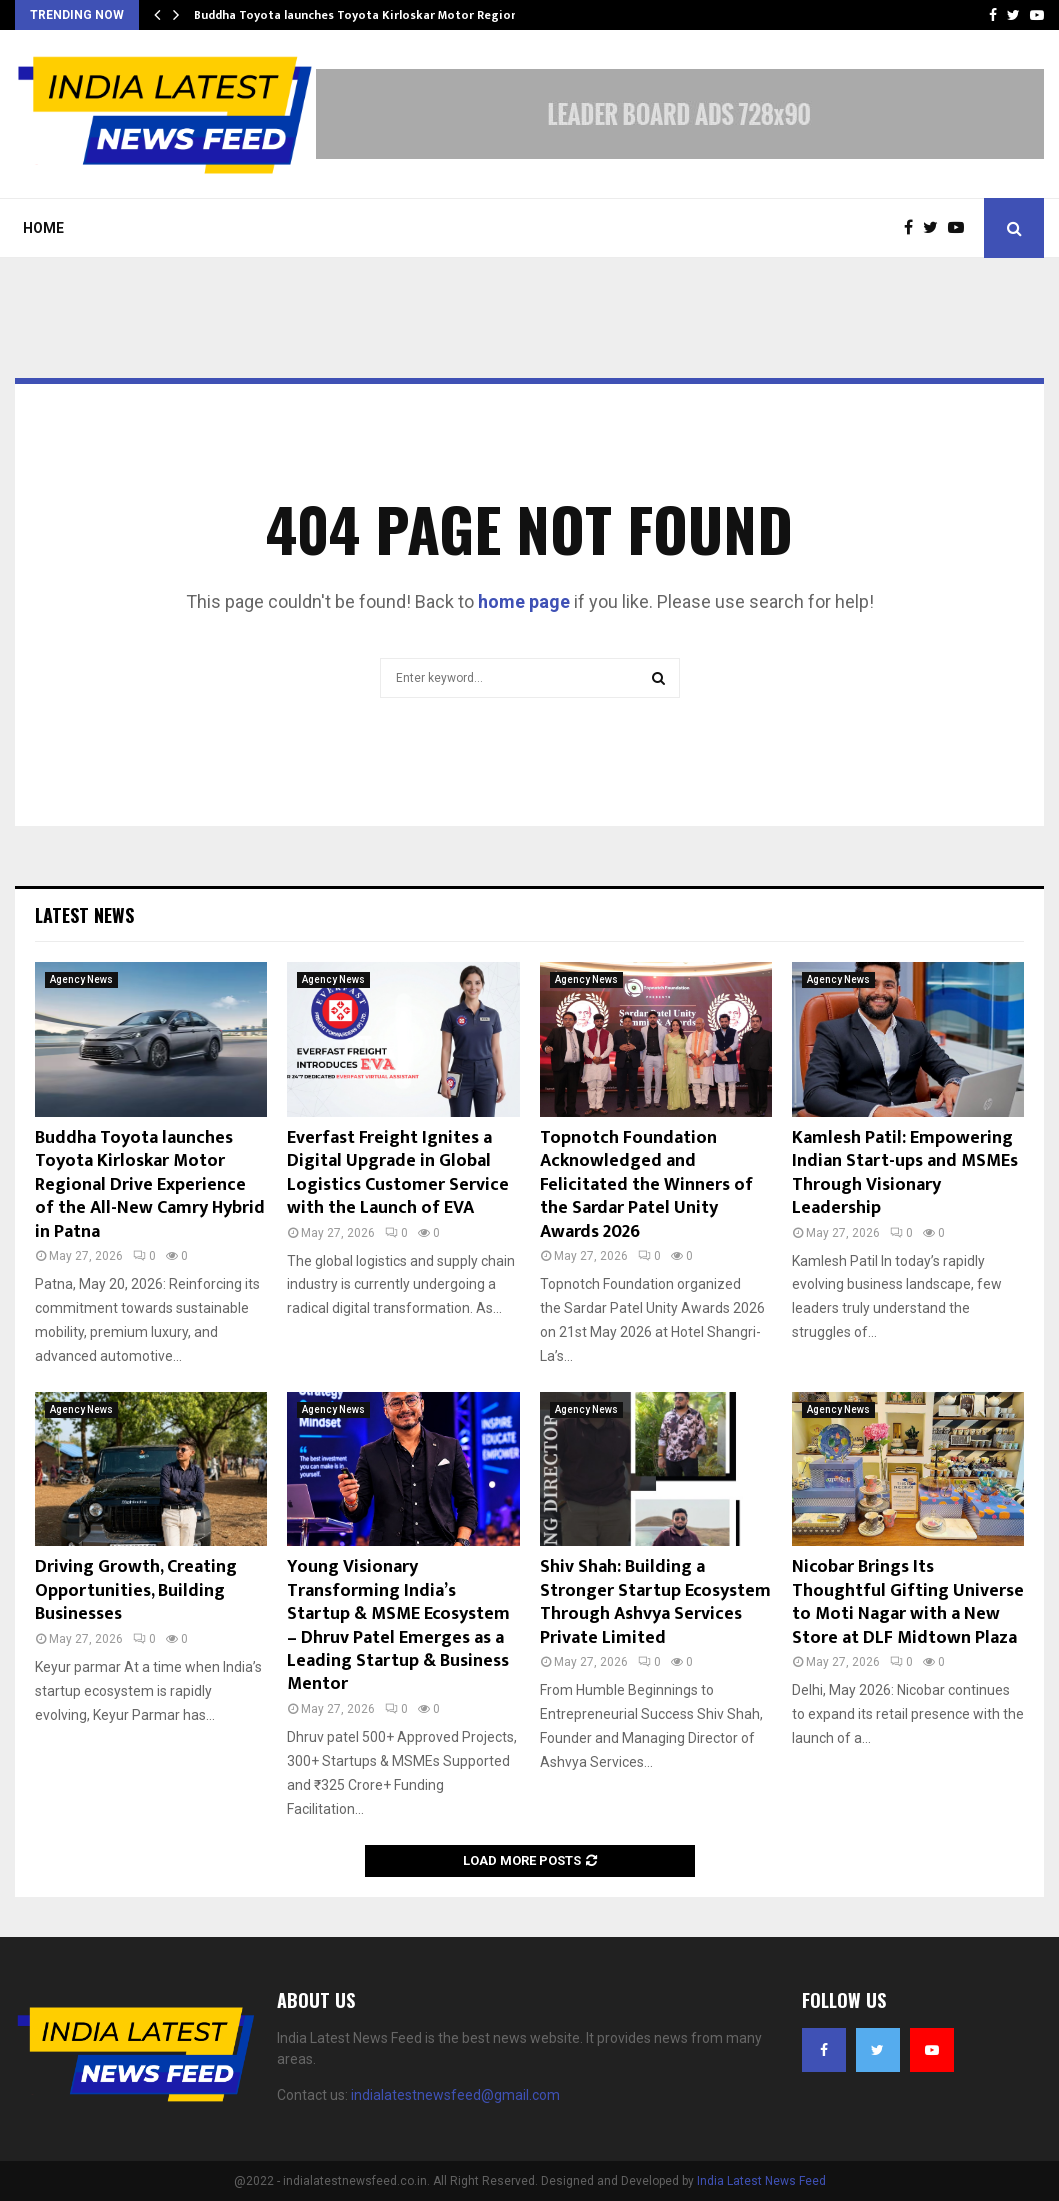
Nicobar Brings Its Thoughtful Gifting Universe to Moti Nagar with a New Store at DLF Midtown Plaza (908, 1602)
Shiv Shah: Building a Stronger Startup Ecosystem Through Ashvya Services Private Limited (655, 1602)
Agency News (81, 979)
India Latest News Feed (761, 2181)
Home (43, 228)
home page (524, 601)
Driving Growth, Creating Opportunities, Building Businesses (136, 1590)
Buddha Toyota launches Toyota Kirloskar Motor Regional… (366, 15)
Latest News (84, 915)
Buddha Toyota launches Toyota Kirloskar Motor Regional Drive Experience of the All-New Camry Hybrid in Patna (150, 1185)
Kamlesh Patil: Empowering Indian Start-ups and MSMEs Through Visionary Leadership (905, 1173)
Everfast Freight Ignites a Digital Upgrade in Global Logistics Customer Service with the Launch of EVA (400, 1173)
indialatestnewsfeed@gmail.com (455, 2095)
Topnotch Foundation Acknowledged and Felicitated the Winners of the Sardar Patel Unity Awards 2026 (646, 1185)
